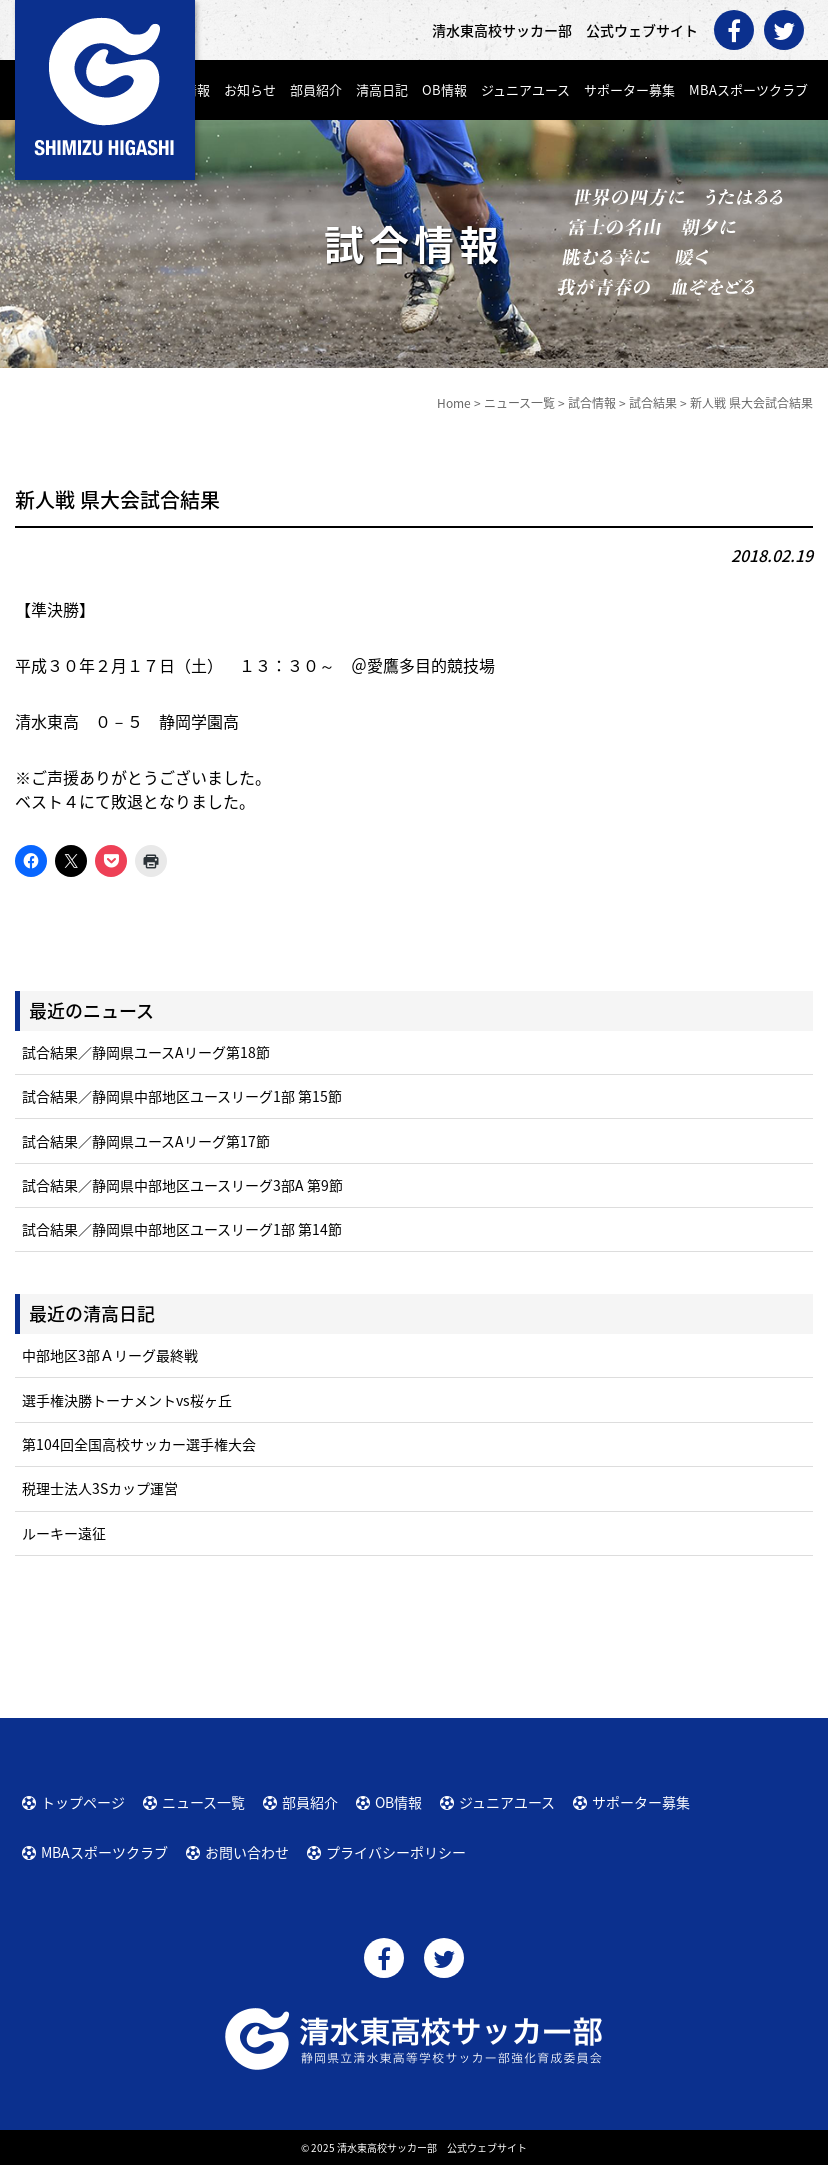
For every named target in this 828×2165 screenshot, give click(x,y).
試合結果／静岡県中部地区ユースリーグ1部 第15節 (182, 1096)
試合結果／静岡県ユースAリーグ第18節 (146, 1052)
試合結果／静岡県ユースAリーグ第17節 (146, 1141)
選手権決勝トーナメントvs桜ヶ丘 (127, 1400)
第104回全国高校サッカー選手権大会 (139, 1444)
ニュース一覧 (203, 1802)
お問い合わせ (247, 1852)
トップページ (83, 1802)
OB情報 (444, 89)
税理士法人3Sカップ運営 (100, 1488)
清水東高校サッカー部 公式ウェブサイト (432, 2147)
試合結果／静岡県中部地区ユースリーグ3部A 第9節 (182, 1185)
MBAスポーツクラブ (748, 89)
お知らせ (250, 89)
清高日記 (382, 89)
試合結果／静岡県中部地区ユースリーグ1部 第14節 (182, 1229)
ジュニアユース (525, 89)
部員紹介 (316, 89)
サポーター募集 (629, 89)
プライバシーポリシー (396, 1852)
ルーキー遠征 (64, 1533)
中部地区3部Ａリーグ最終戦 (110, 1355)
